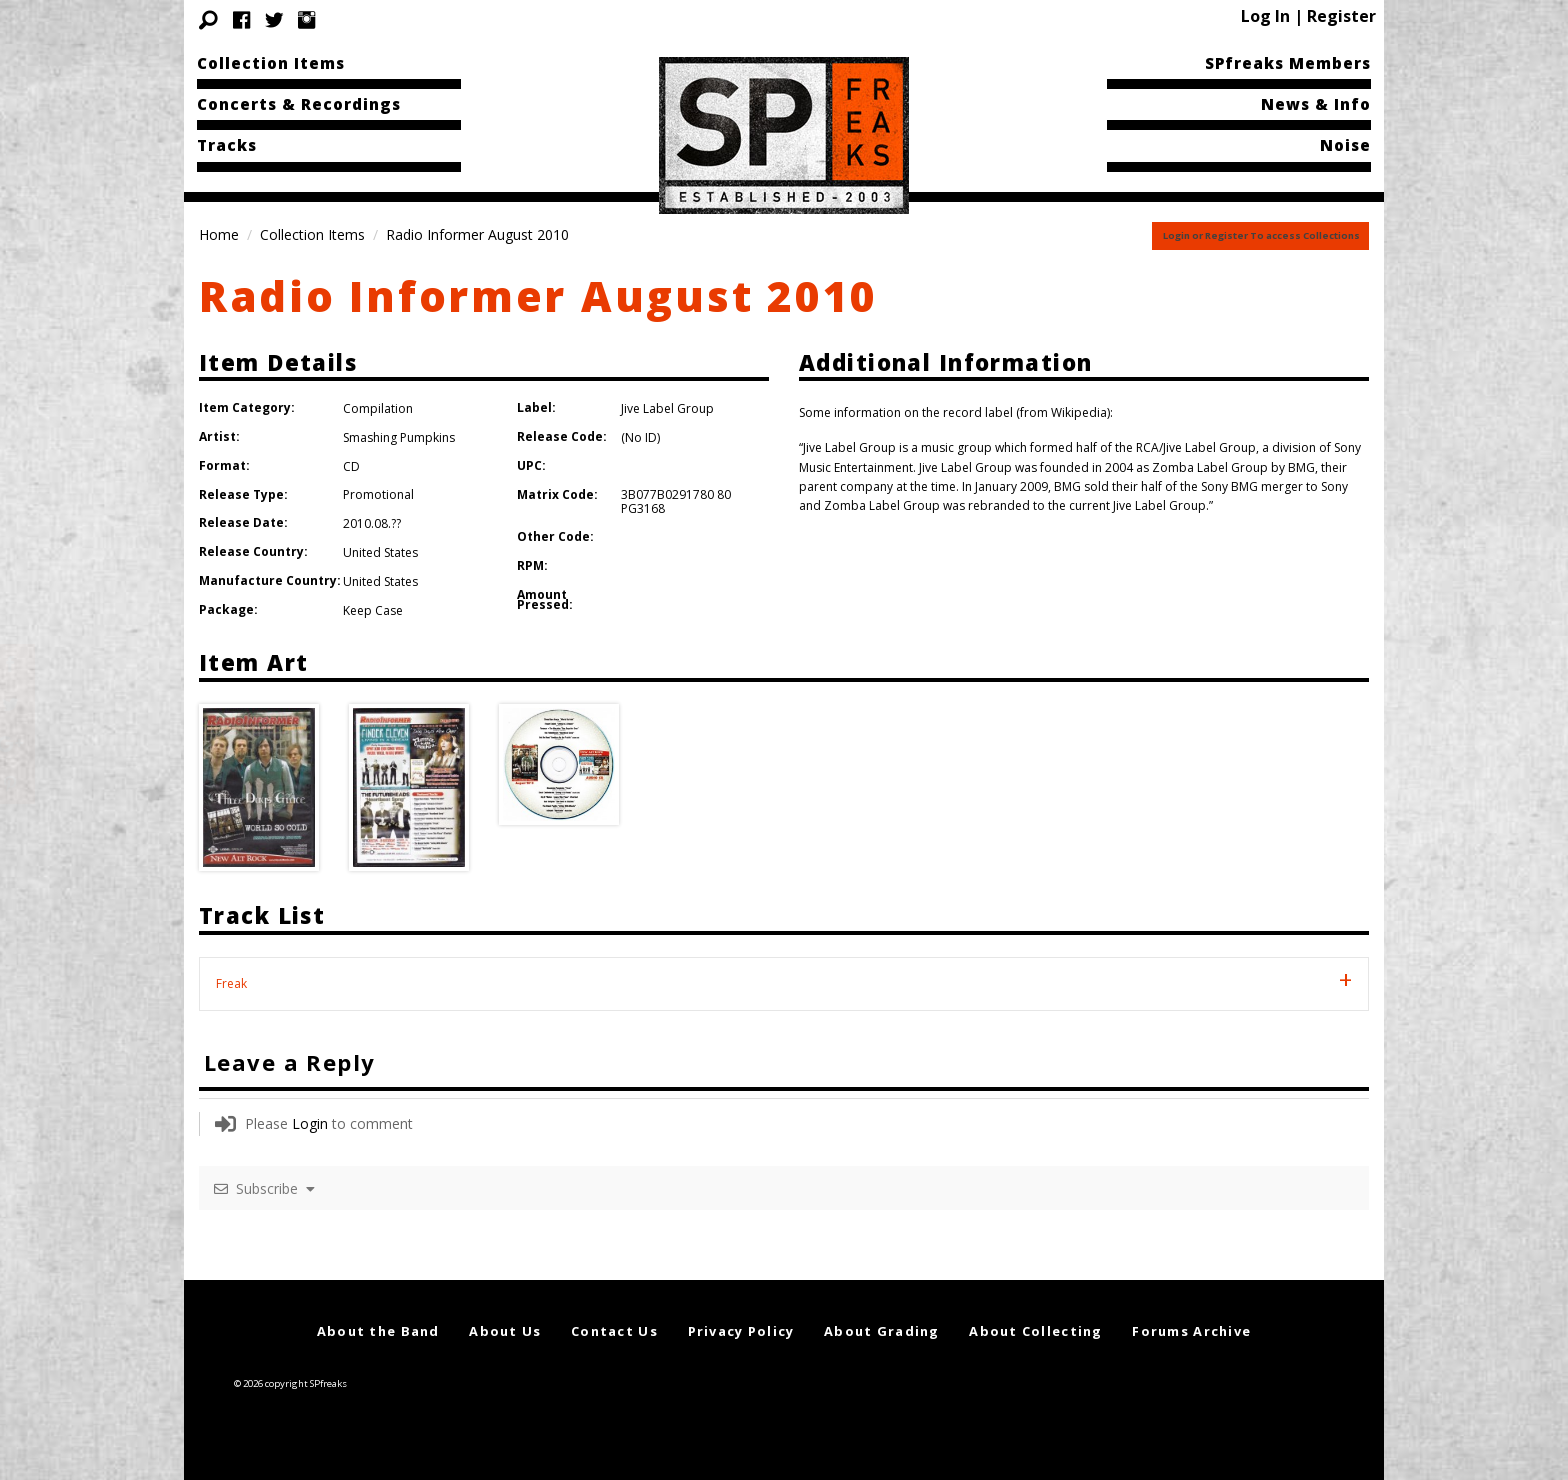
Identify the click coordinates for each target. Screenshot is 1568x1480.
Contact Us (614, 1331)
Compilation (378, 408)
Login (310, 1123)
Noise (1345, 145)
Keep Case (373, 610)
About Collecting (1035, 1331)
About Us (505, 1331)
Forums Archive (1191, 1331)
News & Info (1316, 104)
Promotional (378, 494)
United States (380, 552)
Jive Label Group (667, 408)
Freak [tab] (231, 983)
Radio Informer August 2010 (538, 295)
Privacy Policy (741, 1331)
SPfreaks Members (1288, 63)
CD (351, 466)
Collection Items (271, 63)
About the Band (378, 1331)
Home (219, 234)
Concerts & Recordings (299, 104)
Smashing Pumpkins (399, 437)
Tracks (227, 145)
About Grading (882, 1331)
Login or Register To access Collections (1261, 235)
